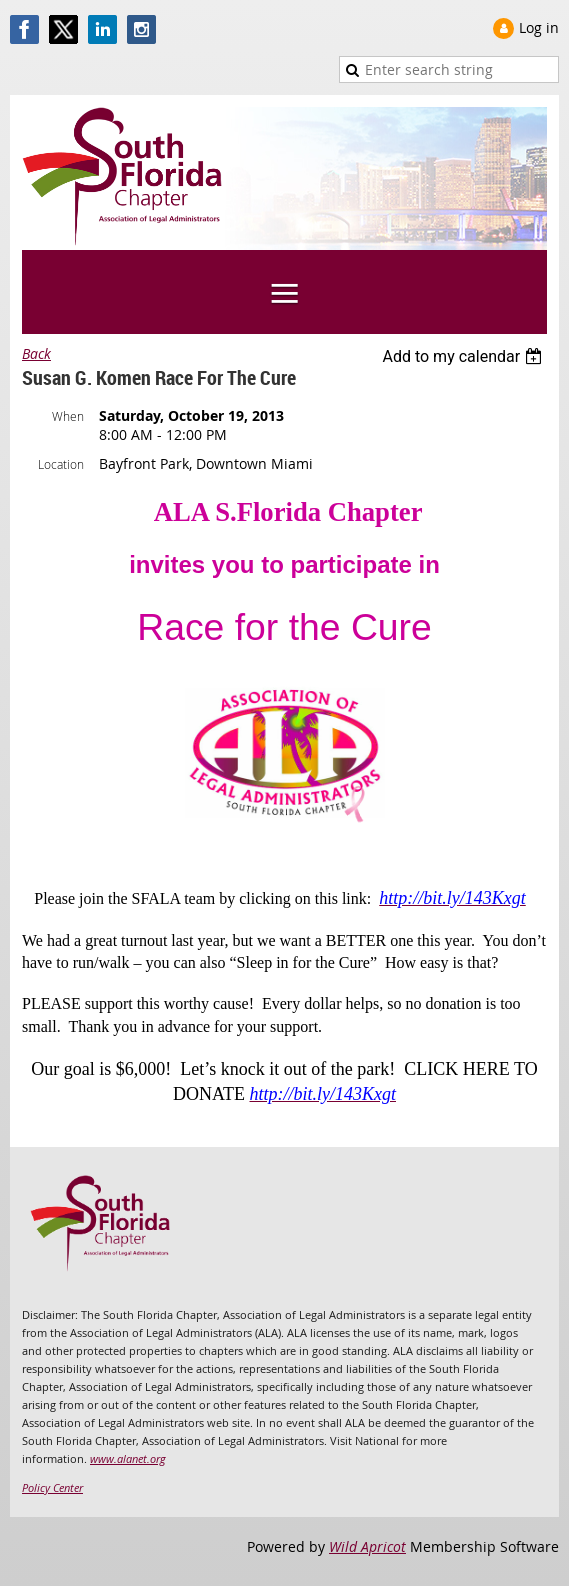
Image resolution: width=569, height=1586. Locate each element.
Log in (539, 27)
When (68, 416)
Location (61, 464)
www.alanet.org (128, 1458)
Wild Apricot (367, 1546)
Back (36, 353)
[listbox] (464, 356)
